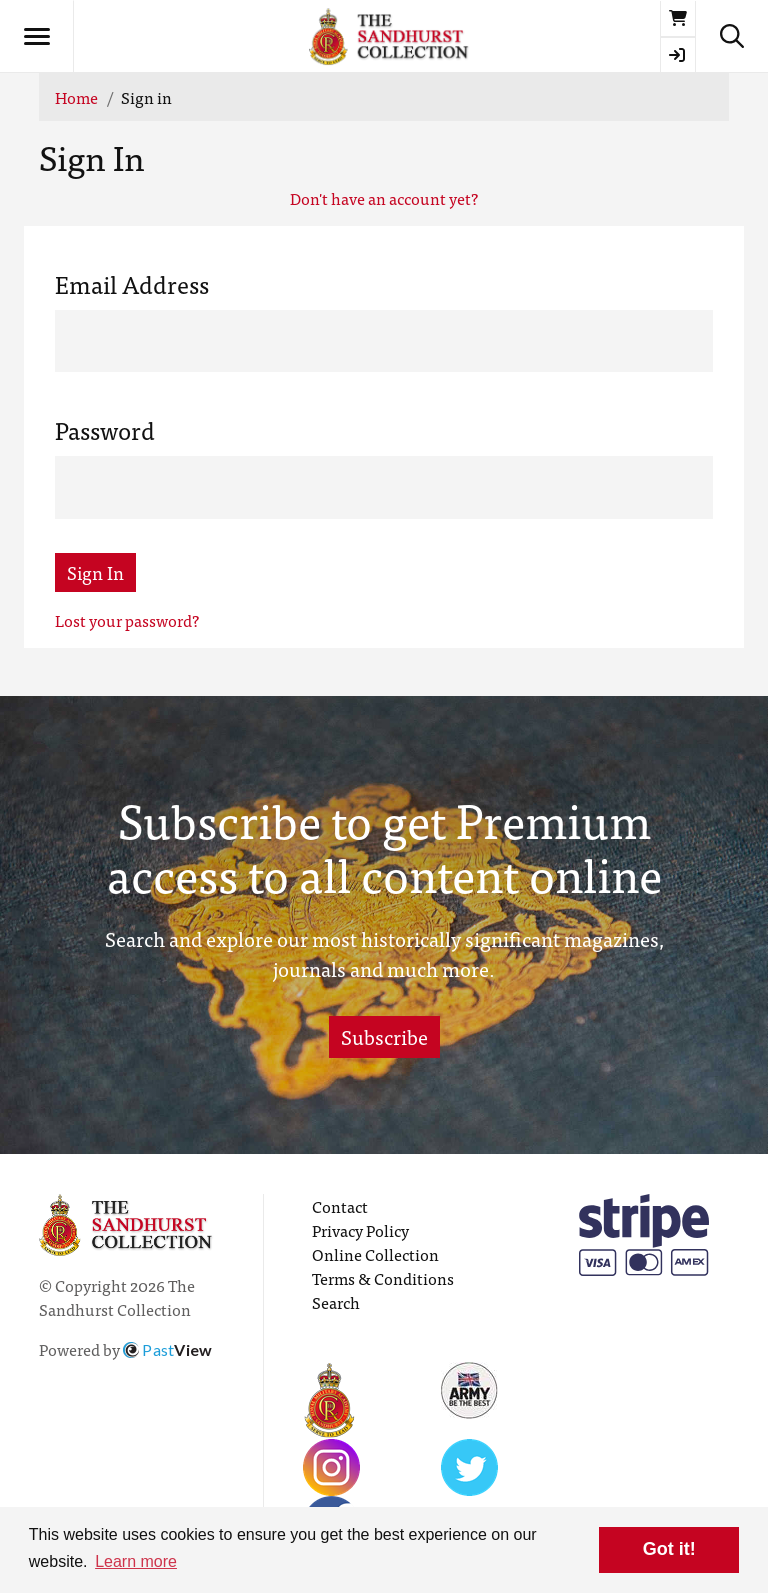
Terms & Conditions (383, 1278)
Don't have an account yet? (384, 198)
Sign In (95, 572)
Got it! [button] (669, 1549)
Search (336, 1302)
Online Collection (375, 1254)
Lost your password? (127, 620)
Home (76, 97)
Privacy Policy (360, 1230)
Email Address (132, 284)
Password (105, 430)
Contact (340, 1206)
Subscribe (384, 1036)
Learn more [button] (136, 1561)
